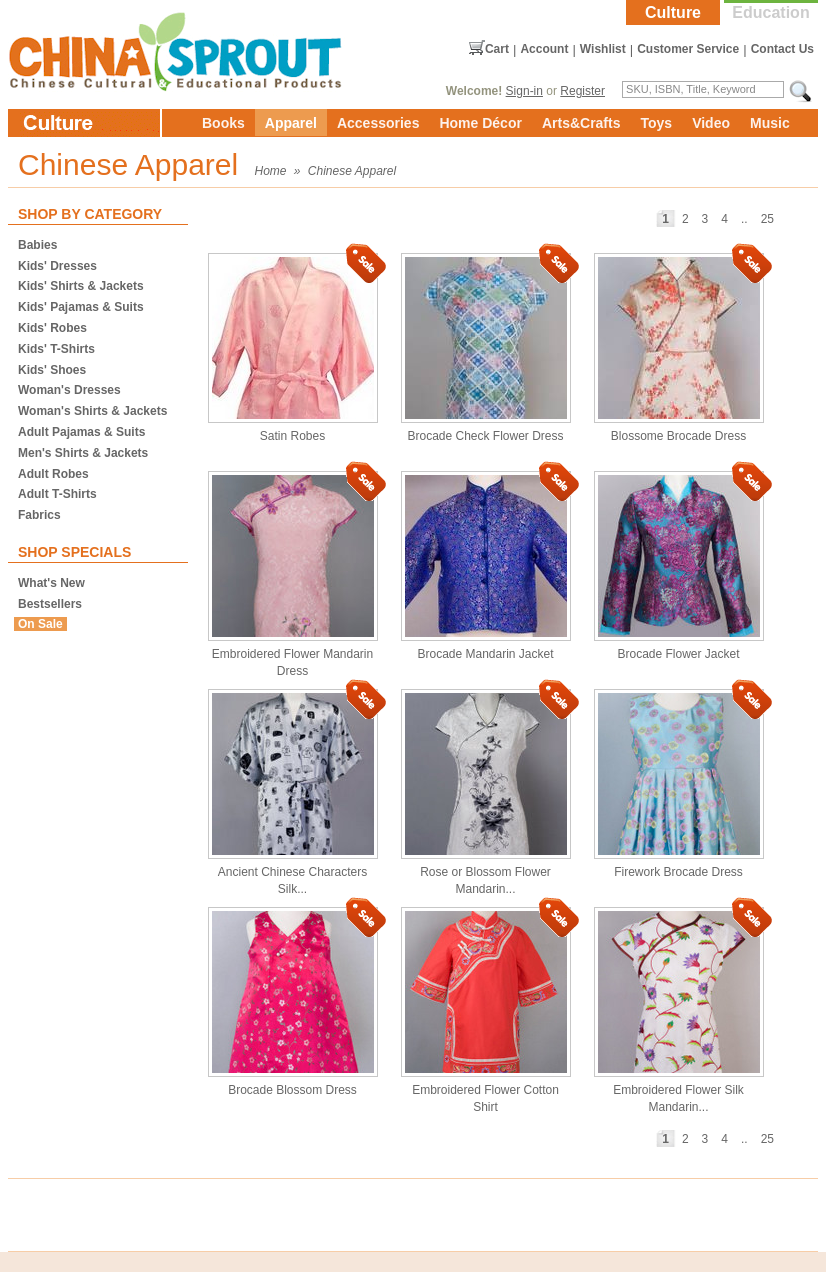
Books (223, 123)
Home (271, 171)
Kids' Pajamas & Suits (81, 307)
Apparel (291, 123)
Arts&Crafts (581, 123)
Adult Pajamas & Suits (81, 432)
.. (744, 219)
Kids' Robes (52, 328)
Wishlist (603, 49)
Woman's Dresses (69, 390)
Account (544, 49)
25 (767, 219)
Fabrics (39, 515)
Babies (37, 245)
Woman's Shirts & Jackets (92, 411)
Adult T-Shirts (57, 494)
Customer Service (688, 49)
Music (770, 123)
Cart (497, 49)
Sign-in (524, 91)
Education (770, 12)
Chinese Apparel (352, 171)
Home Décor (480, 123)
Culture (673, 12)
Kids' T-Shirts (56, 349)
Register (582, 91)
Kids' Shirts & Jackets (81, 286)
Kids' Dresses (57, 266)
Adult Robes (53, 474)
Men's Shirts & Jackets (83, 453)
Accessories (378, 123)
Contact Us (782, 49)
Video (711, 123)
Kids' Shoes (52, 370)
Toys (656, 123)
